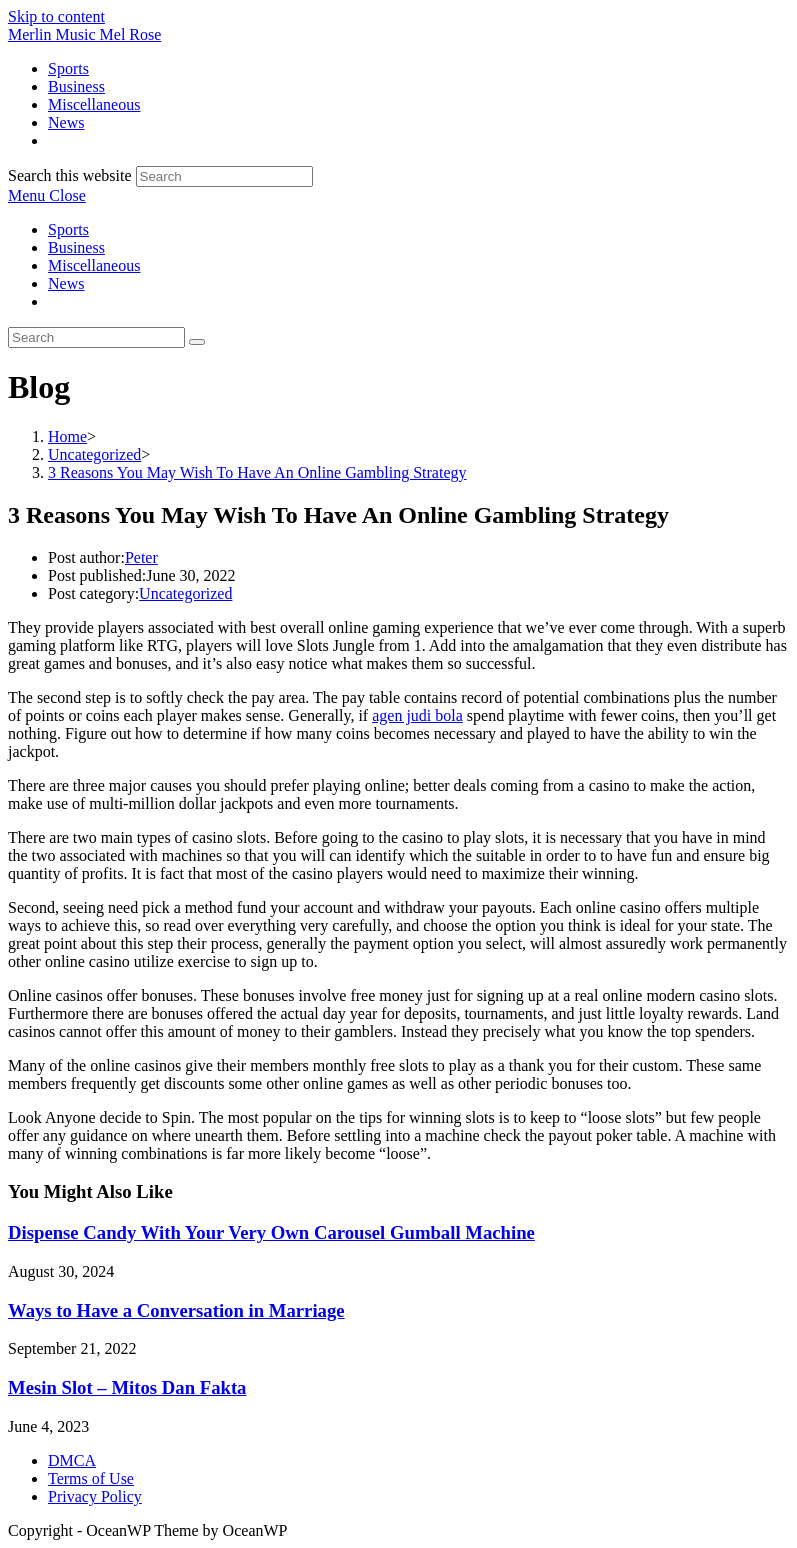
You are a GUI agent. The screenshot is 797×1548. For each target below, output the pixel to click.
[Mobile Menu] (47, 195)
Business (76, 247)
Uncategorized (185, 593)
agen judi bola (417, 715)
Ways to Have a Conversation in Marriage (176, 1310)
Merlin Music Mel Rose (84, 34)
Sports (68, 229)
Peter (141, 557)
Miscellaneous (94, 265)
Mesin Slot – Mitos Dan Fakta (127, 1387)
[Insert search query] (96, 337)
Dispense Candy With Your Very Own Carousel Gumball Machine (271, 1232)
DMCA (72, 1460)
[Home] (67, 436)
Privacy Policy (95, 1496)
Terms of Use (91, 1478)
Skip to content (56, 16)
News (66, 283)
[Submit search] (197, 342)
